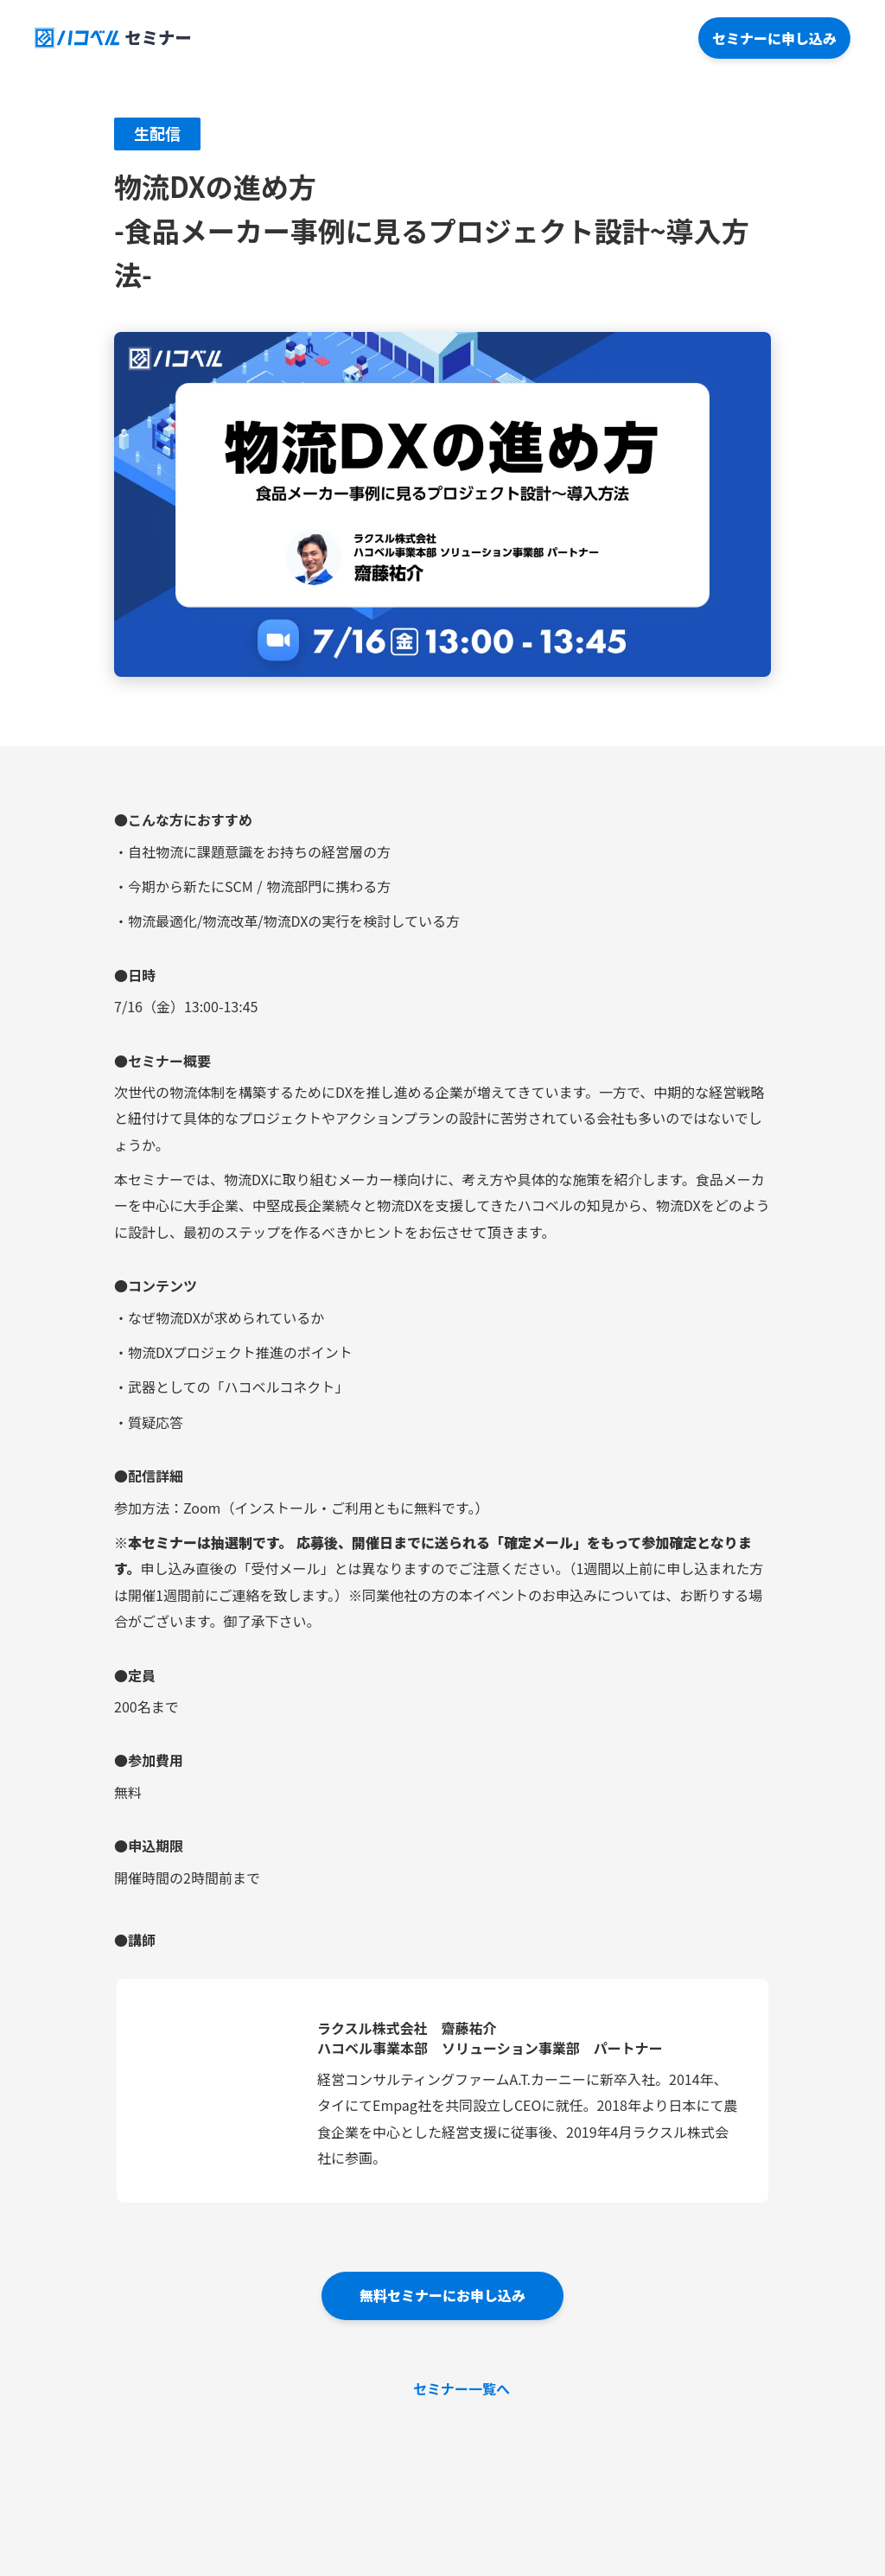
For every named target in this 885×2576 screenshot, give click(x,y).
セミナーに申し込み (774, 38)
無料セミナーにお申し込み (442, 2295)
